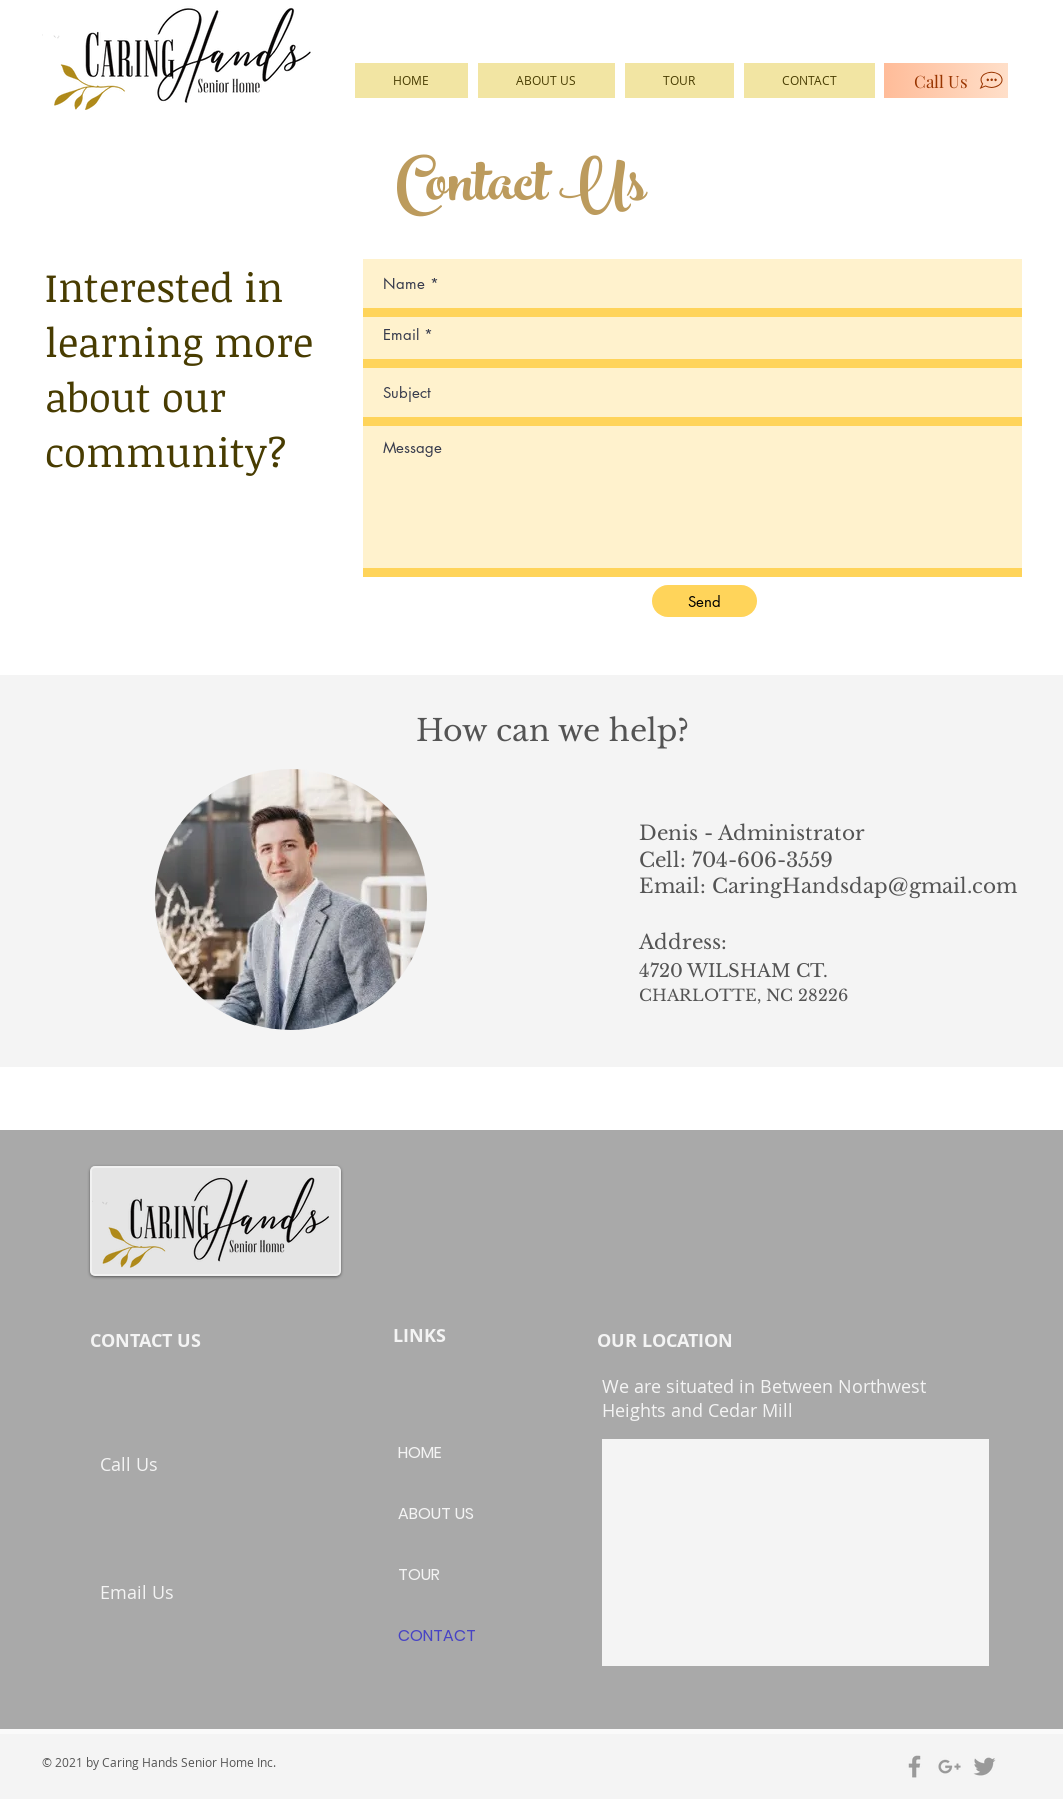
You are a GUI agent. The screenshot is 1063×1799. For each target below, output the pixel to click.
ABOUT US (436, 1513)
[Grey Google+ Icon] (949, 1766)
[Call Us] (946, 80)
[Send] (704, 601)
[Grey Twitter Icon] (984, 1766)
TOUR (419, 1574)
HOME (420, 1452)
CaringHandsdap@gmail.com (864, 886)
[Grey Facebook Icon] (914, 1766)
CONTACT (437, 1635)
